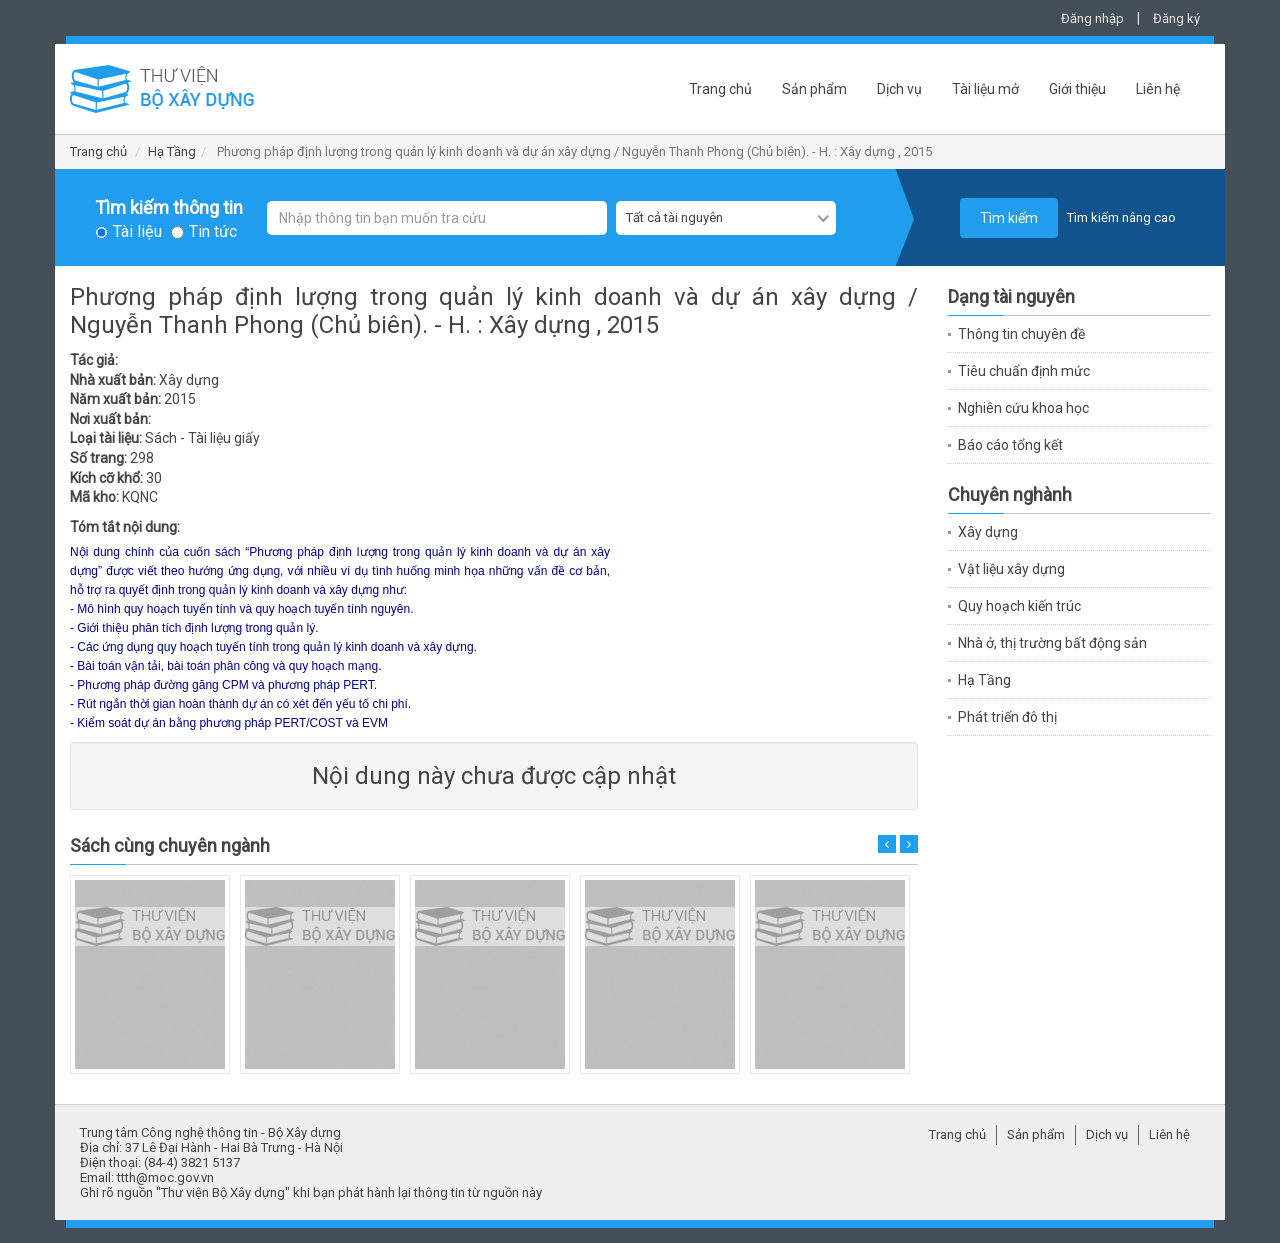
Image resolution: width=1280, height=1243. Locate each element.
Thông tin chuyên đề (1021, 334)
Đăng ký (1176, 18)
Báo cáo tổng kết (1010, 445)
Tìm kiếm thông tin (169, 208)
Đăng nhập (1092, 18)
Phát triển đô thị (1007, 717)
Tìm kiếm (1009, 218)
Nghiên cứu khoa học (1023, 408)
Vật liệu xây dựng (1011, 569)
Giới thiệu (1077, 89)
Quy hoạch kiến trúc (1019, 606)
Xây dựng (988, 532)
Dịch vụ (899, 89)
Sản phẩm (814, 89)
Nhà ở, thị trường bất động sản (1052, 643)
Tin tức (213, 232)
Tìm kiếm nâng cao (1121, 217)
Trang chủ (720, 89)
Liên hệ (1158, 89)
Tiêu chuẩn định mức (1024, 371)
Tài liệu (137, 232)
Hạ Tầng (172, 151)
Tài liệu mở (985, 89)
